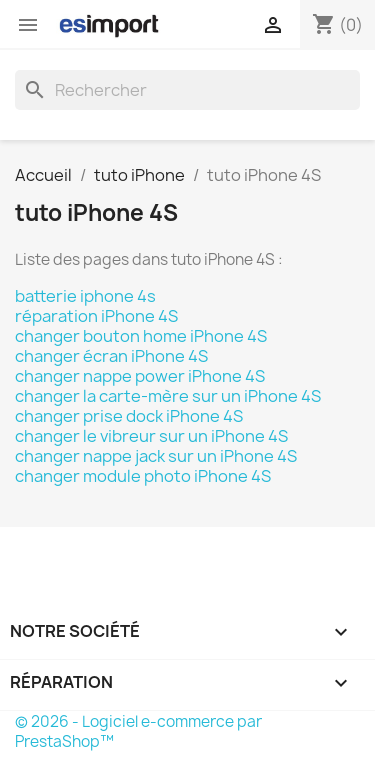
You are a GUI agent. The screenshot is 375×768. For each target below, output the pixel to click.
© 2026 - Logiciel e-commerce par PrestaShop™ (138, 731)
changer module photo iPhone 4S (143, 476)
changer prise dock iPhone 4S (129, 416)
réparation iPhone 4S (96, 316)
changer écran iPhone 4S (111, 356)
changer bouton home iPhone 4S (141, 336)
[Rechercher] (187, 90)
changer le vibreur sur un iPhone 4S (151, 436)
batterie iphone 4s (85, 296)
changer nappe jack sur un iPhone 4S (156, 456)
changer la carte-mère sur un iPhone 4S (168, 396)
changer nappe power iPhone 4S (140, 376)
